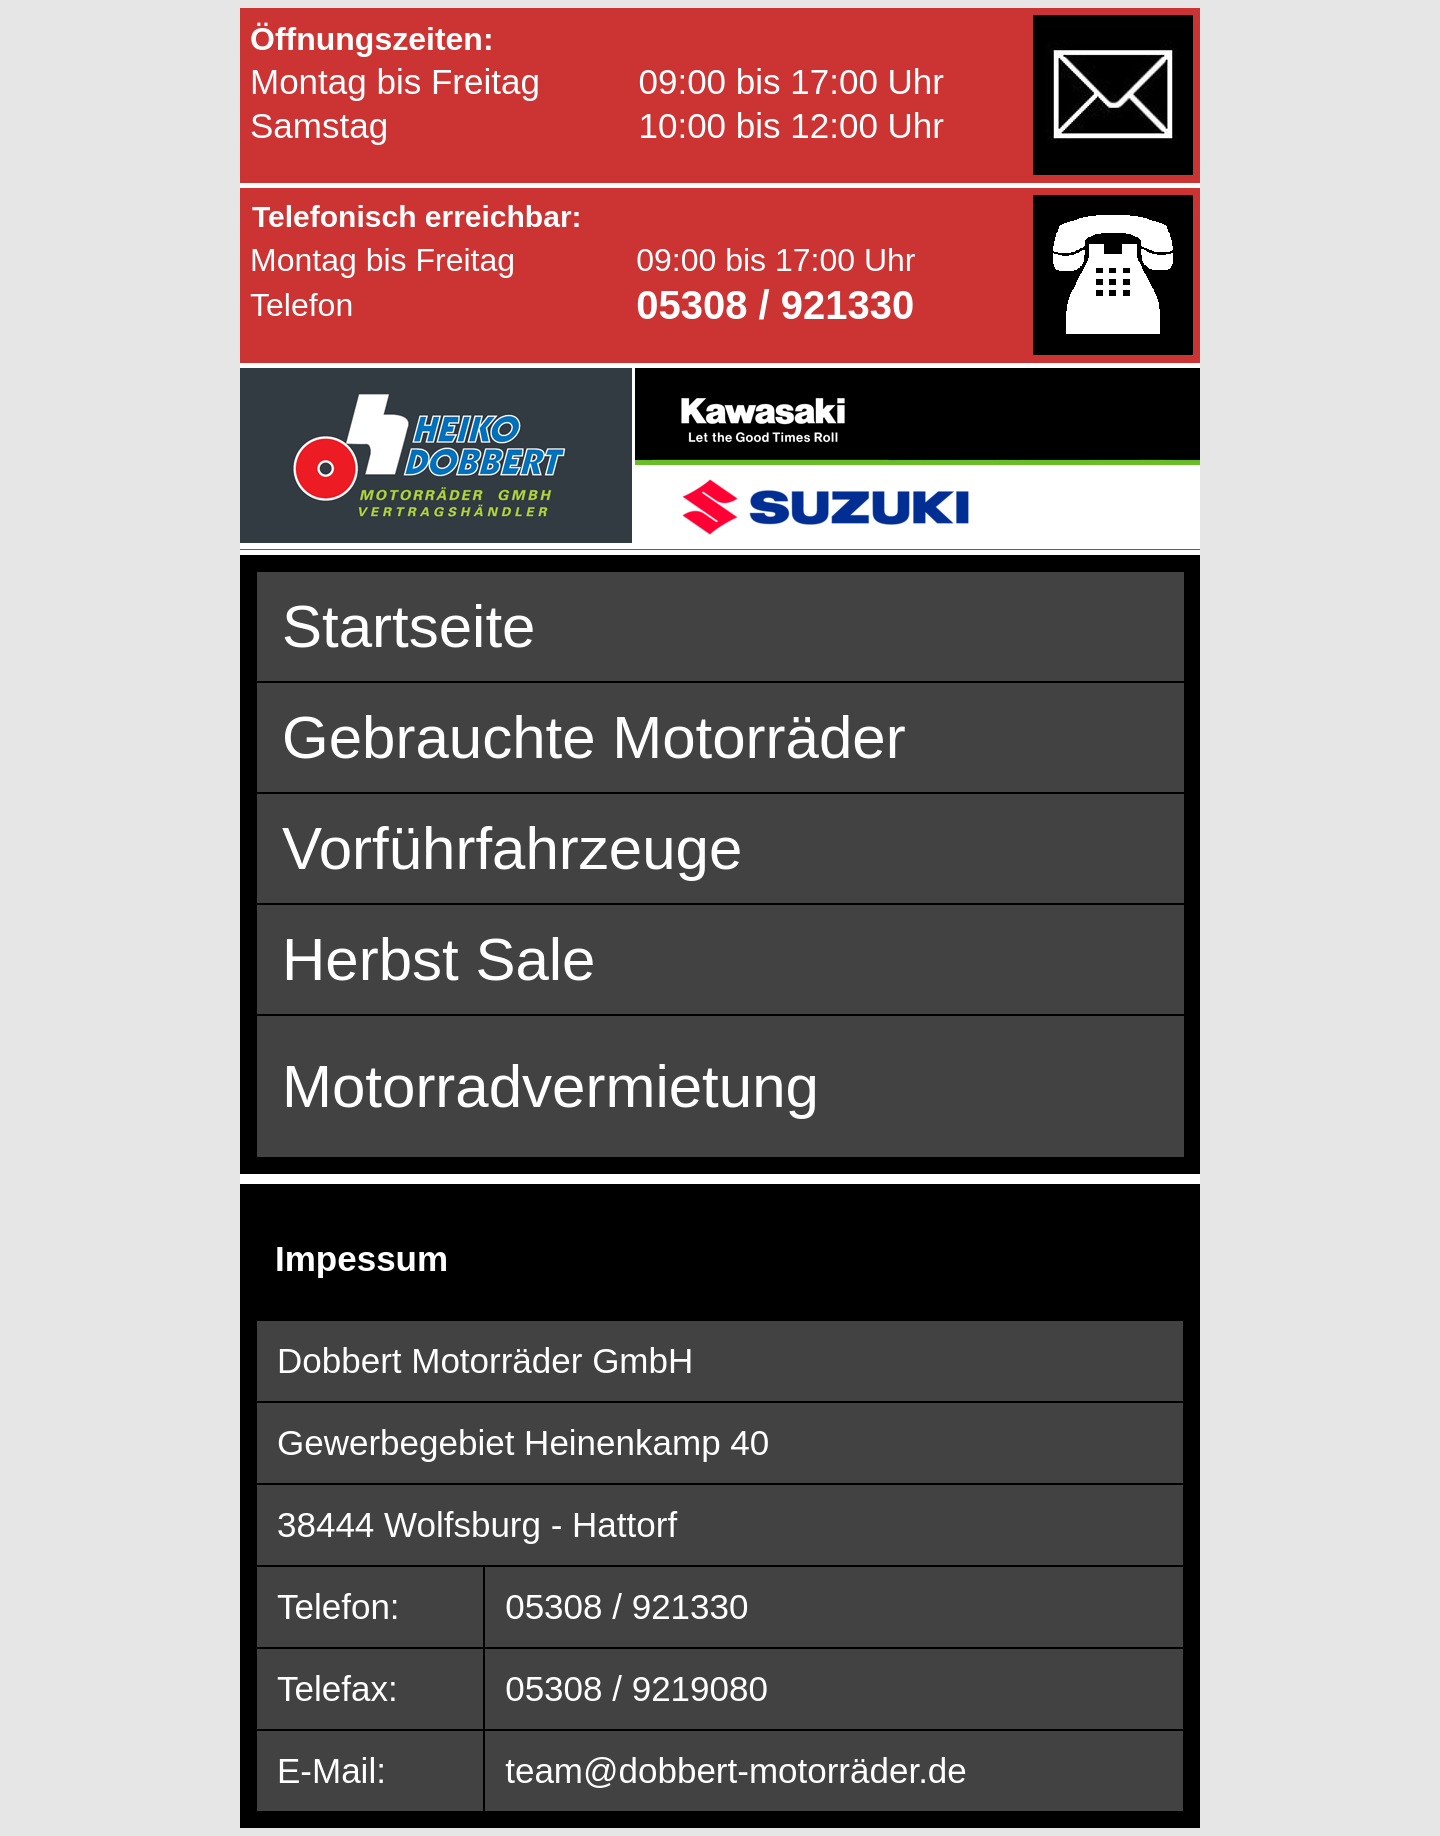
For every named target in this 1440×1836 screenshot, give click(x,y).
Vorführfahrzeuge (512, 848)
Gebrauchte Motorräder (594, 737)
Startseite (408, 626)
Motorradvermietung (550, 1086)
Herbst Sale (438, 959)
